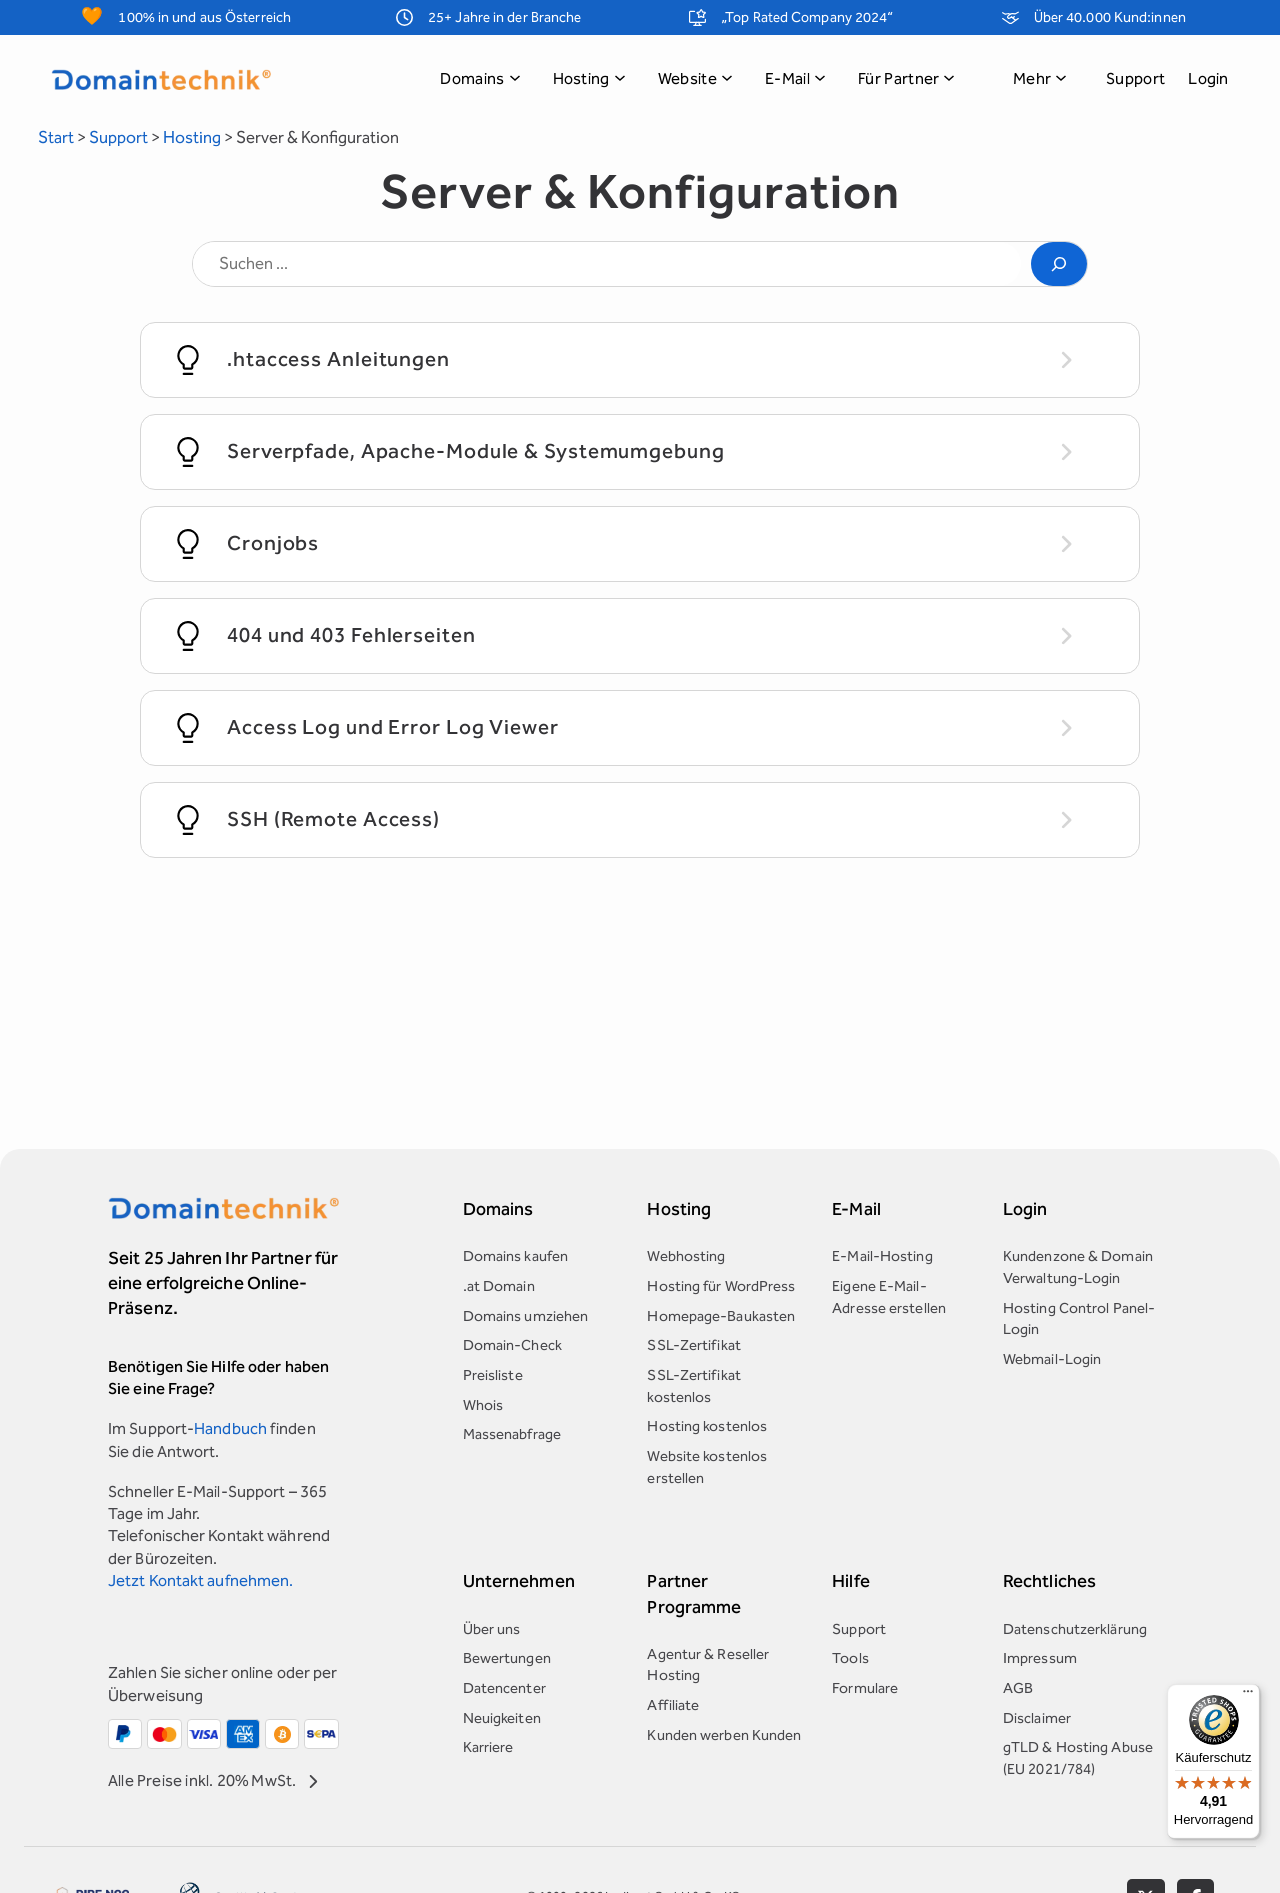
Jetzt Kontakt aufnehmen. (200, 1580)
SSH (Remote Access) (333, 819)
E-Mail (795, 78)
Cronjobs (273, 543)
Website (695, 78)
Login (1208, 78)
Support (1135, 78)
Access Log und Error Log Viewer (393, 727)
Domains (480, 78)
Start (56, 137)
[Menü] (1248, 1696)
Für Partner (907, 78)
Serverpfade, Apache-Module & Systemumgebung (476, 451)
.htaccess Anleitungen (338, 359)
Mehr (1040, 78)
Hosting (589, 78)
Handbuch (230, 1428)
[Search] (1059, 263)
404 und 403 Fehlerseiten (351, 635)
